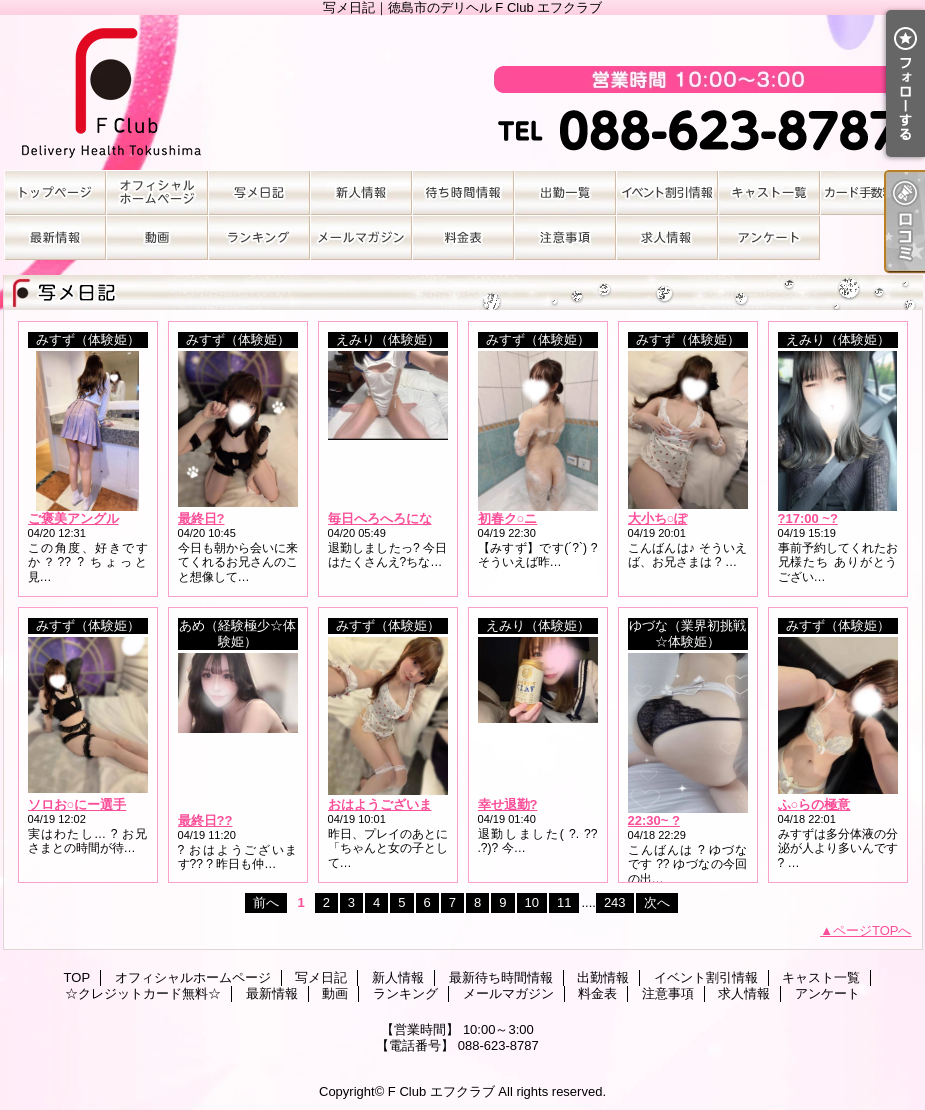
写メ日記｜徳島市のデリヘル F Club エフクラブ (463, 92)
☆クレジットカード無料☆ (871, 192)
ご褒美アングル (73, 518)
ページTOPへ (872, 930)
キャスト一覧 (769, 192)
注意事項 (565, 237)
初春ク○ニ (508, 518)
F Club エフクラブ (441, 1091)
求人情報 (667, 237)
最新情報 (55, 237)
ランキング (259, 237)
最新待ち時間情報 (463, 192)
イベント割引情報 (667, 192)
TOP (55, 192)
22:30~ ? (654, 820)
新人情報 (361, 192)
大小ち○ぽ (658, 518)
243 (615, 902)
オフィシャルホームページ (157, 192)
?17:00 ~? (808, 518)
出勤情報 (565, 192)
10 (532, 902)
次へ (657, 902)
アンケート (769, 237)
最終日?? (205, 820)
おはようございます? (390, 804)
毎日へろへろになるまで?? (407, 518)
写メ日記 (259, 192)
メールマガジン (361, 237)
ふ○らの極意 (814, 804)
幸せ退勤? (508, 804)
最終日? (201, 518)
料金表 (463, 237)
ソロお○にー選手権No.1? (102, 804)
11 (564, 902)
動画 (157, 237)
